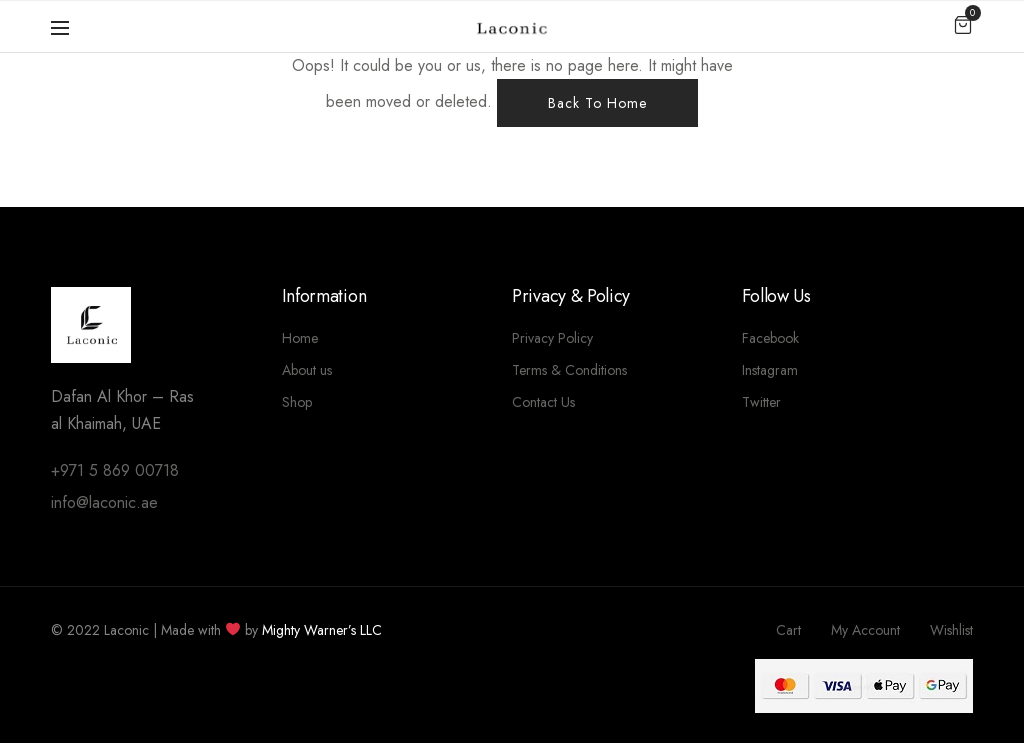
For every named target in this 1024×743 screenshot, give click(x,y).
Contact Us (543, 402)
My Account (865, 630)
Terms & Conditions (569, 370)
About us (307, 370)
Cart (788, 630)
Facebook (770, 338)
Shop (297, 402)
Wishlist (951, 630)
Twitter (761, 402)
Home (300, 338)
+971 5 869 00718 (115, 470)
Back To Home (597, 103)
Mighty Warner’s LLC (322, 630)
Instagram (770, 370)
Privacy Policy (552, 338)
